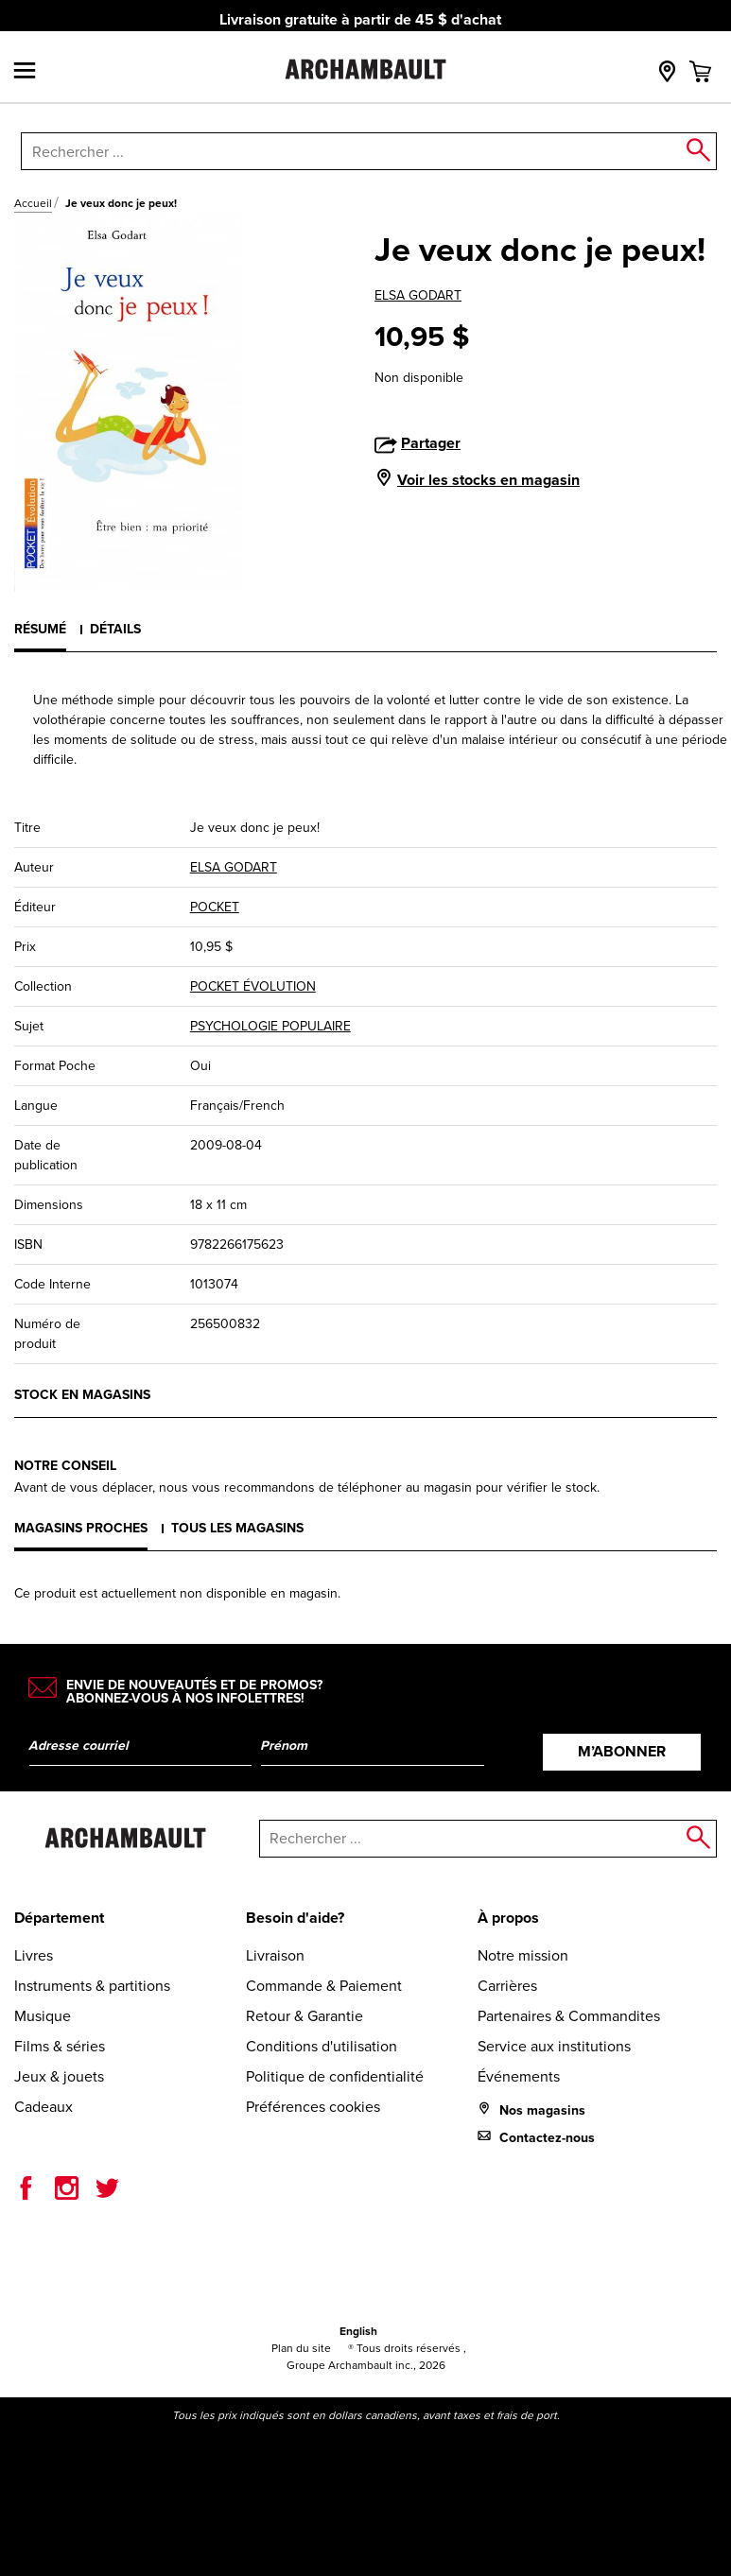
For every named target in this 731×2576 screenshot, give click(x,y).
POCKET (214, 907)
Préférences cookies (313, 2107)
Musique (42, 2016)
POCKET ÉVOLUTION (253, 986)
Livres (33, 1955)
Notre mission (523, 1955)
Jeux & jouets (59, 2076)
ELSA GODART (417, 295)
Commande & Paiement (324, 1986)
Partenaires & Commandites (569, 2016)
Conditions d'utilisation (321, 2046)
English (358, 2331)
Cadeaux (43, 2107)
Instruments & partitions (92, 1986)
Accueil (33, 203)
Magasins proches (81, 1528)
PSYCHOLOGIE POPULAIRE (270, 1026)
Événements (519, 2076)
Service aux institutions (554, 2046)
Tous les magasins (237, 1528)
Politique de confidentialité (335, 2076)
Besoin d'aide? (295, 1917)
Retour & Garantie (304, 2016)
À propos (508, 1917)
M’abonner (622, 1751)
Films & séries (59, 2046)
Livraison (275, 1955)
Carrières (507, 1986)
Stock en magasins (82, 1395)
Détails (115, 629)
